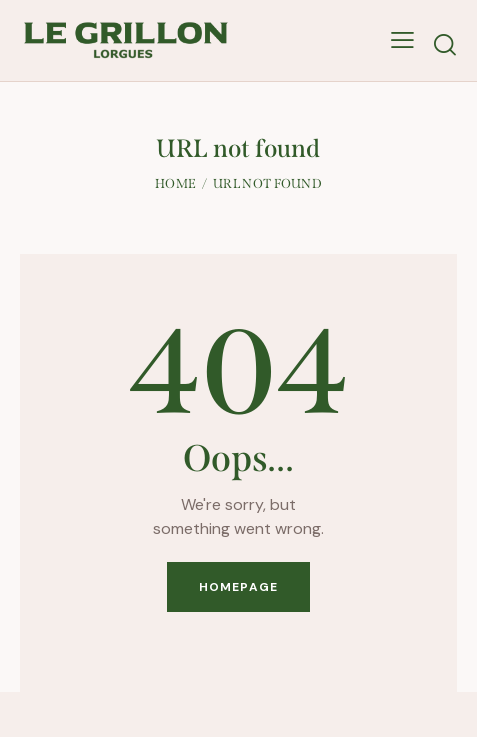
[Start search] (445, 44)
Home (175, 183)
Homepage (238, 587)
